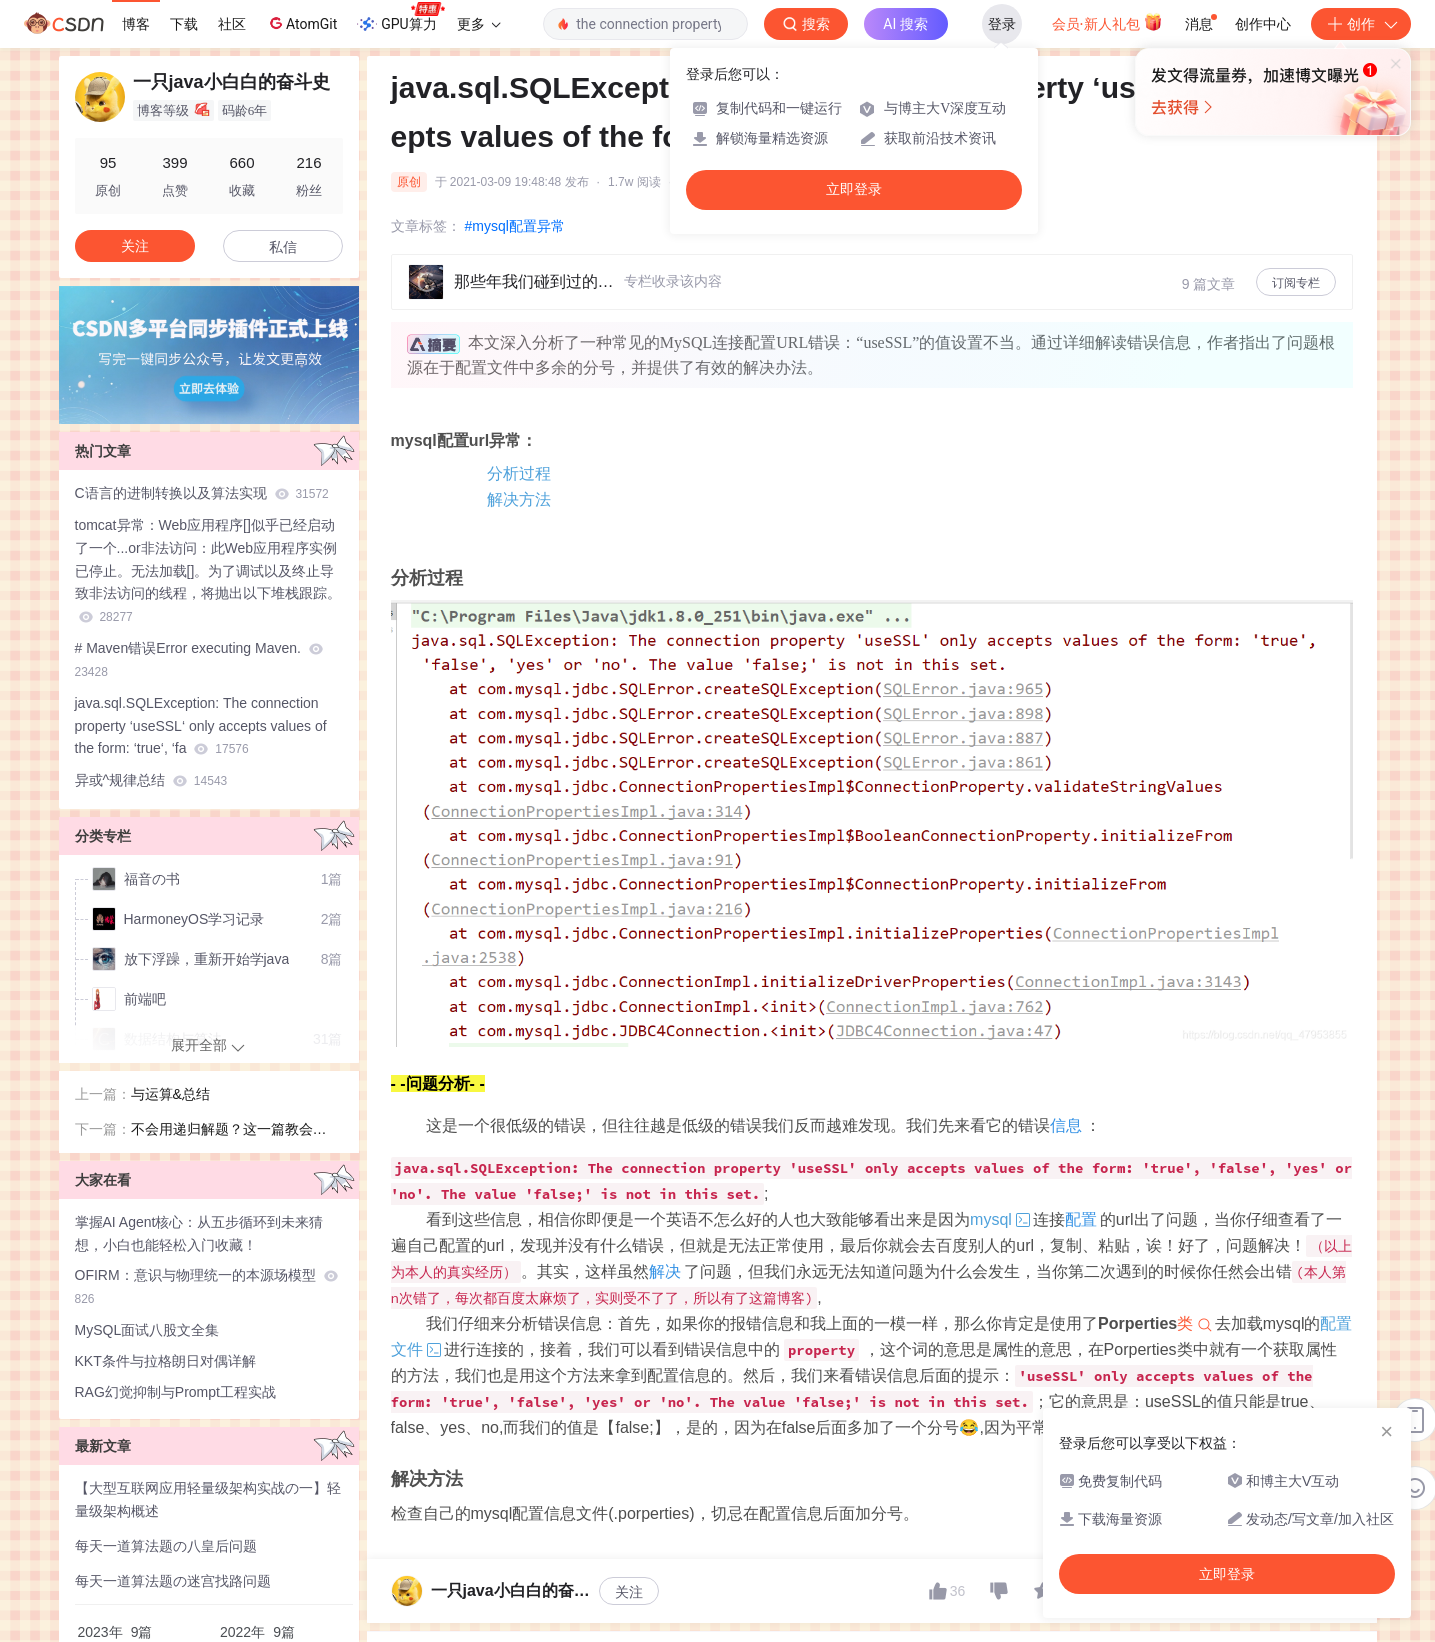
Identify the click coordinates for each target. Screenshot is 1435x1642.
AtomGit (301, 23)
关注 (629, 1592)
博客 (136, 24)
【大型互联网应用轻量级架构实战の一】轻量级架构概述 (208, 1499)
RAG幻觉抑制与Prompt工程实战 (175, 1392)
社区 (232, 24)
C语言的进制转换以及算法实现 (202, 493)
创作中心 (1263, 24)
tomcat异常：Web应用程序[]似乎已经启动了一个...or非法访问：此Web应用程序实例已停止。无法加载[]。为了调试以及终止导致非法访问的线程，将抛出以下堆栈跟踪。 (208, 570)
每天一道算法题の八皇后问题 (166, 1546)
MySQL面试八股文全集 (147, 1330)
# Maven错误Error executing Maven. (199, 659)
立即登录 (854, 189)
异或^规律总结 (151, 780)
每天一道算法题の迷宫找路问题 (173, 1581)
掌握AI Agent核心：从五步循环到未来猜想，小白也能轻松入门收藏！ (199, 1233)
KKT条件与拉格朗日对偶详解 (165, 1361)
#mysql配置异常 (515, 226)
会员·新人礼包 (1107, 22)
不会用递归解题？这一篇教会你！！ (222, 1131)
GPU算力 (400, 18)
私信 (283, 247)
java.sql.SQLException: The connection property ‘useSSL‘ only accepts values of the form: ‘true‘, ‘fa (201, 726)
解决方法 (519, 499)
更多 (479, 24)
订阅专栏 (1296, 283)
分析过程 (519, 473)
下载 (184, 24)
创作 (1361, 24)
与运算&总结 (170, 1094)
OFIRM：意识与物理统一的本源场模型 (206, 1286)
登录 (1002, 24)
